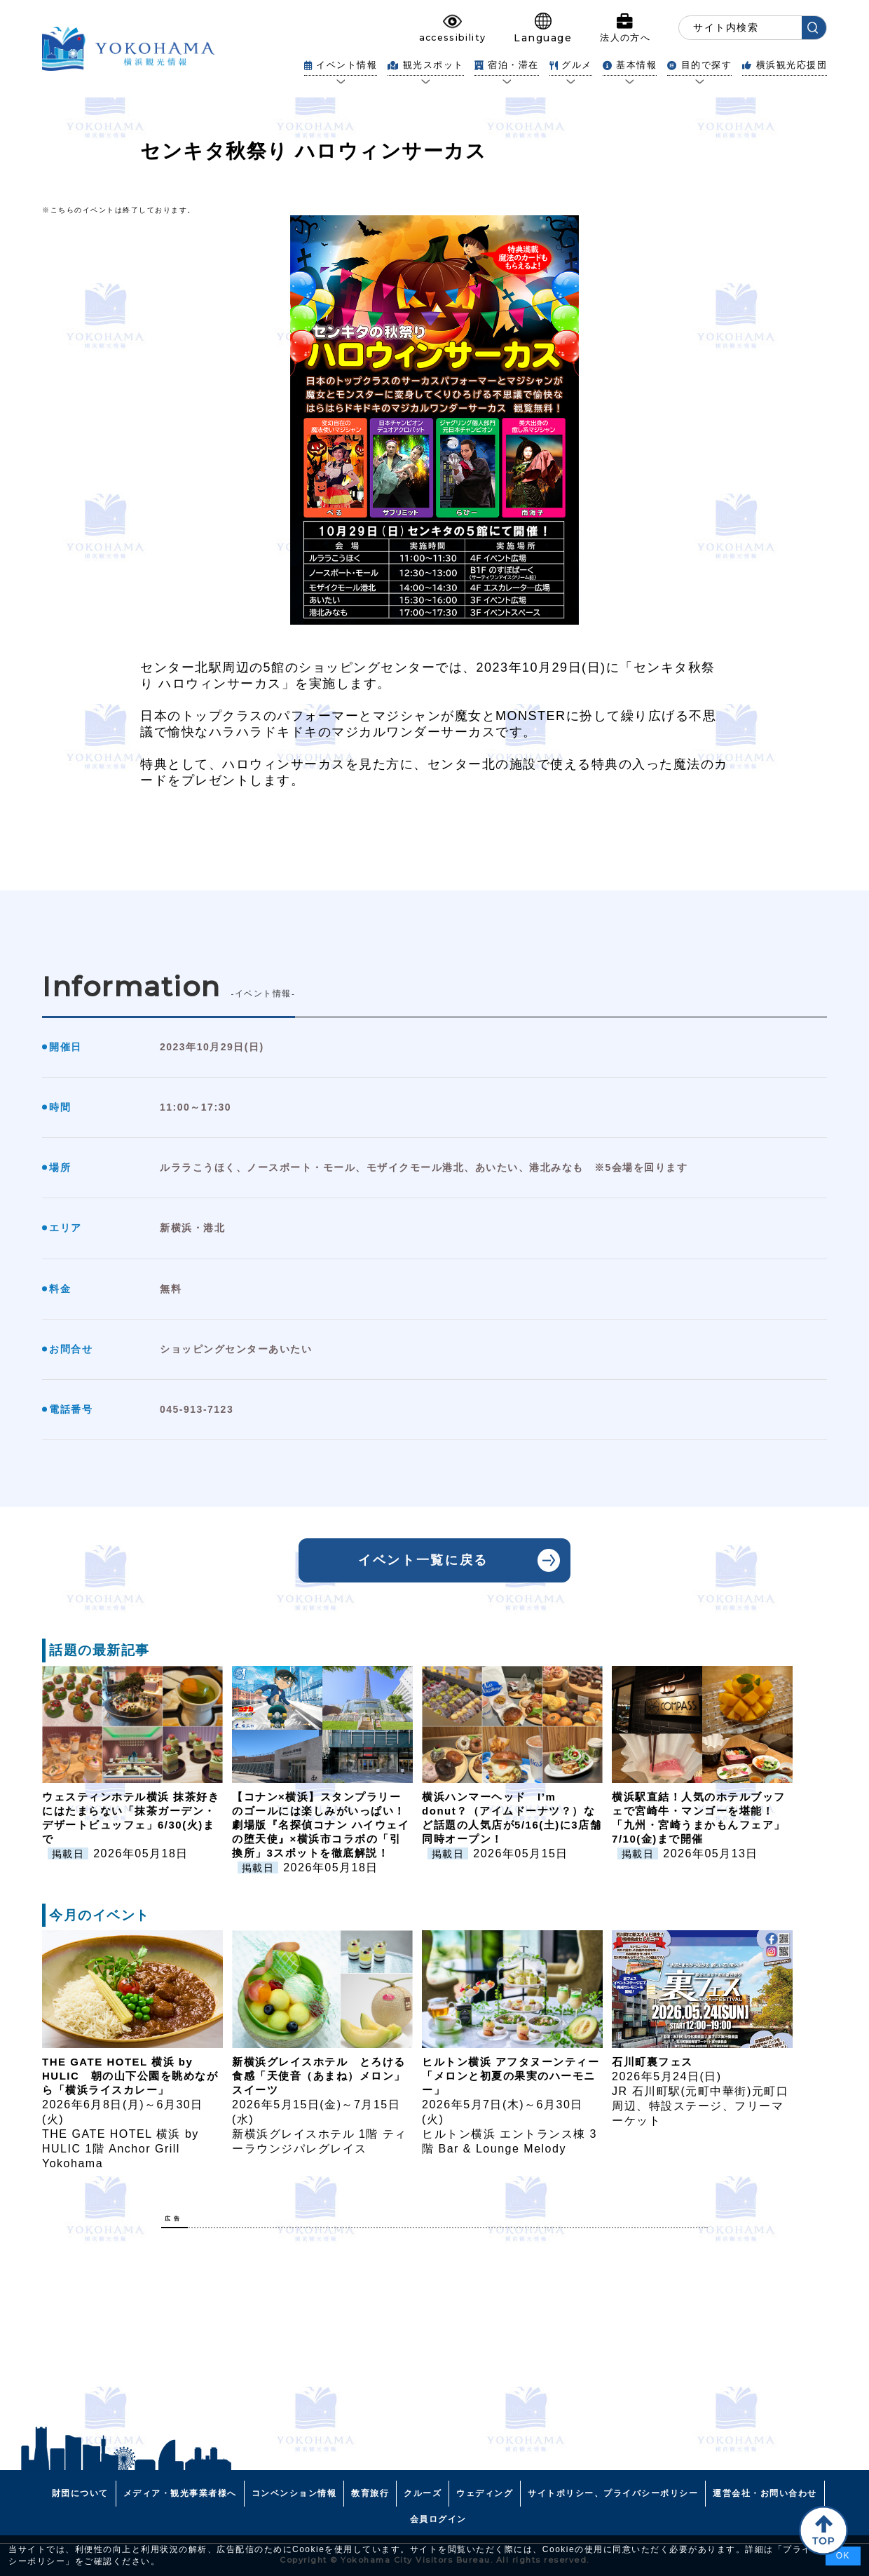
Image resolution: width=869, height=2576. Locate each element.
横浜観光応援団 (784, 65)
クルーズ (423, 2493)
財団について (80, 2493)
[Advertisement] (434, 2337)
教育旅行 (370, 2493)
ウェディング (484, 2493)
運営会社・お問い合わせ (765, 2493)
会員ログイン (438, 2519)
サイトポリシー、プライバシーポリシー (613, 2493)
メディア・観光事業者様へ (180, 2493)
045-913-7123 (196, 1409)
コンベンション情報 (294, 2493)
